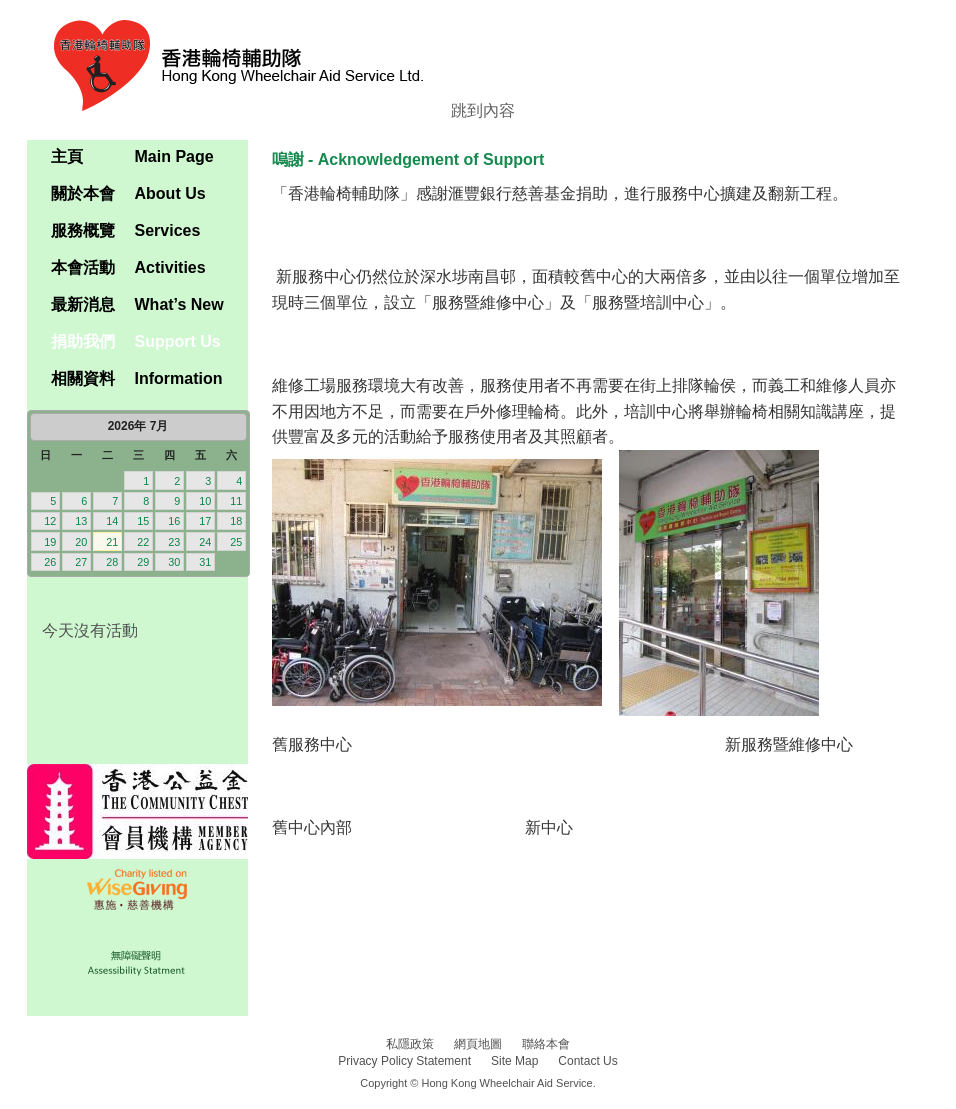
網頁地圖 (478, 1044)
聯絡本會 (546, 1044)
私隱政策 (410, 1044)
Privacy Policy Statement (404, 1061)
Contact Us (587, 1061)
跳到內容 (483, 110)
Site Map (514, 1061)
